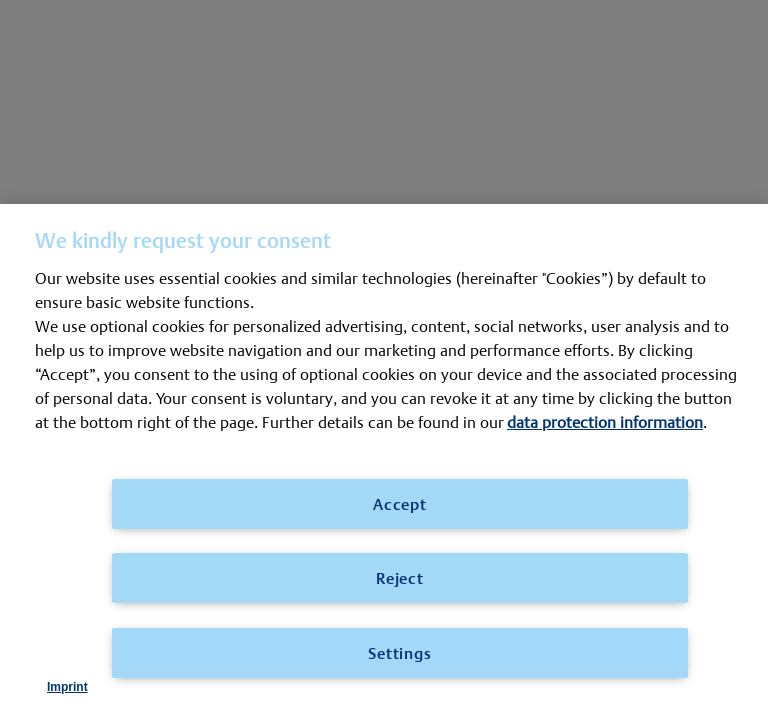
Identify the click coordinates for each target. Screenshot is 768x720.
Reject (400, 577)
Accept (400, 503)
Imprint (67, 687)
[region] (384, 462)
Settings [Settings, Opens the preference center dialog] (399, 652)
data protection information (605, 421)
